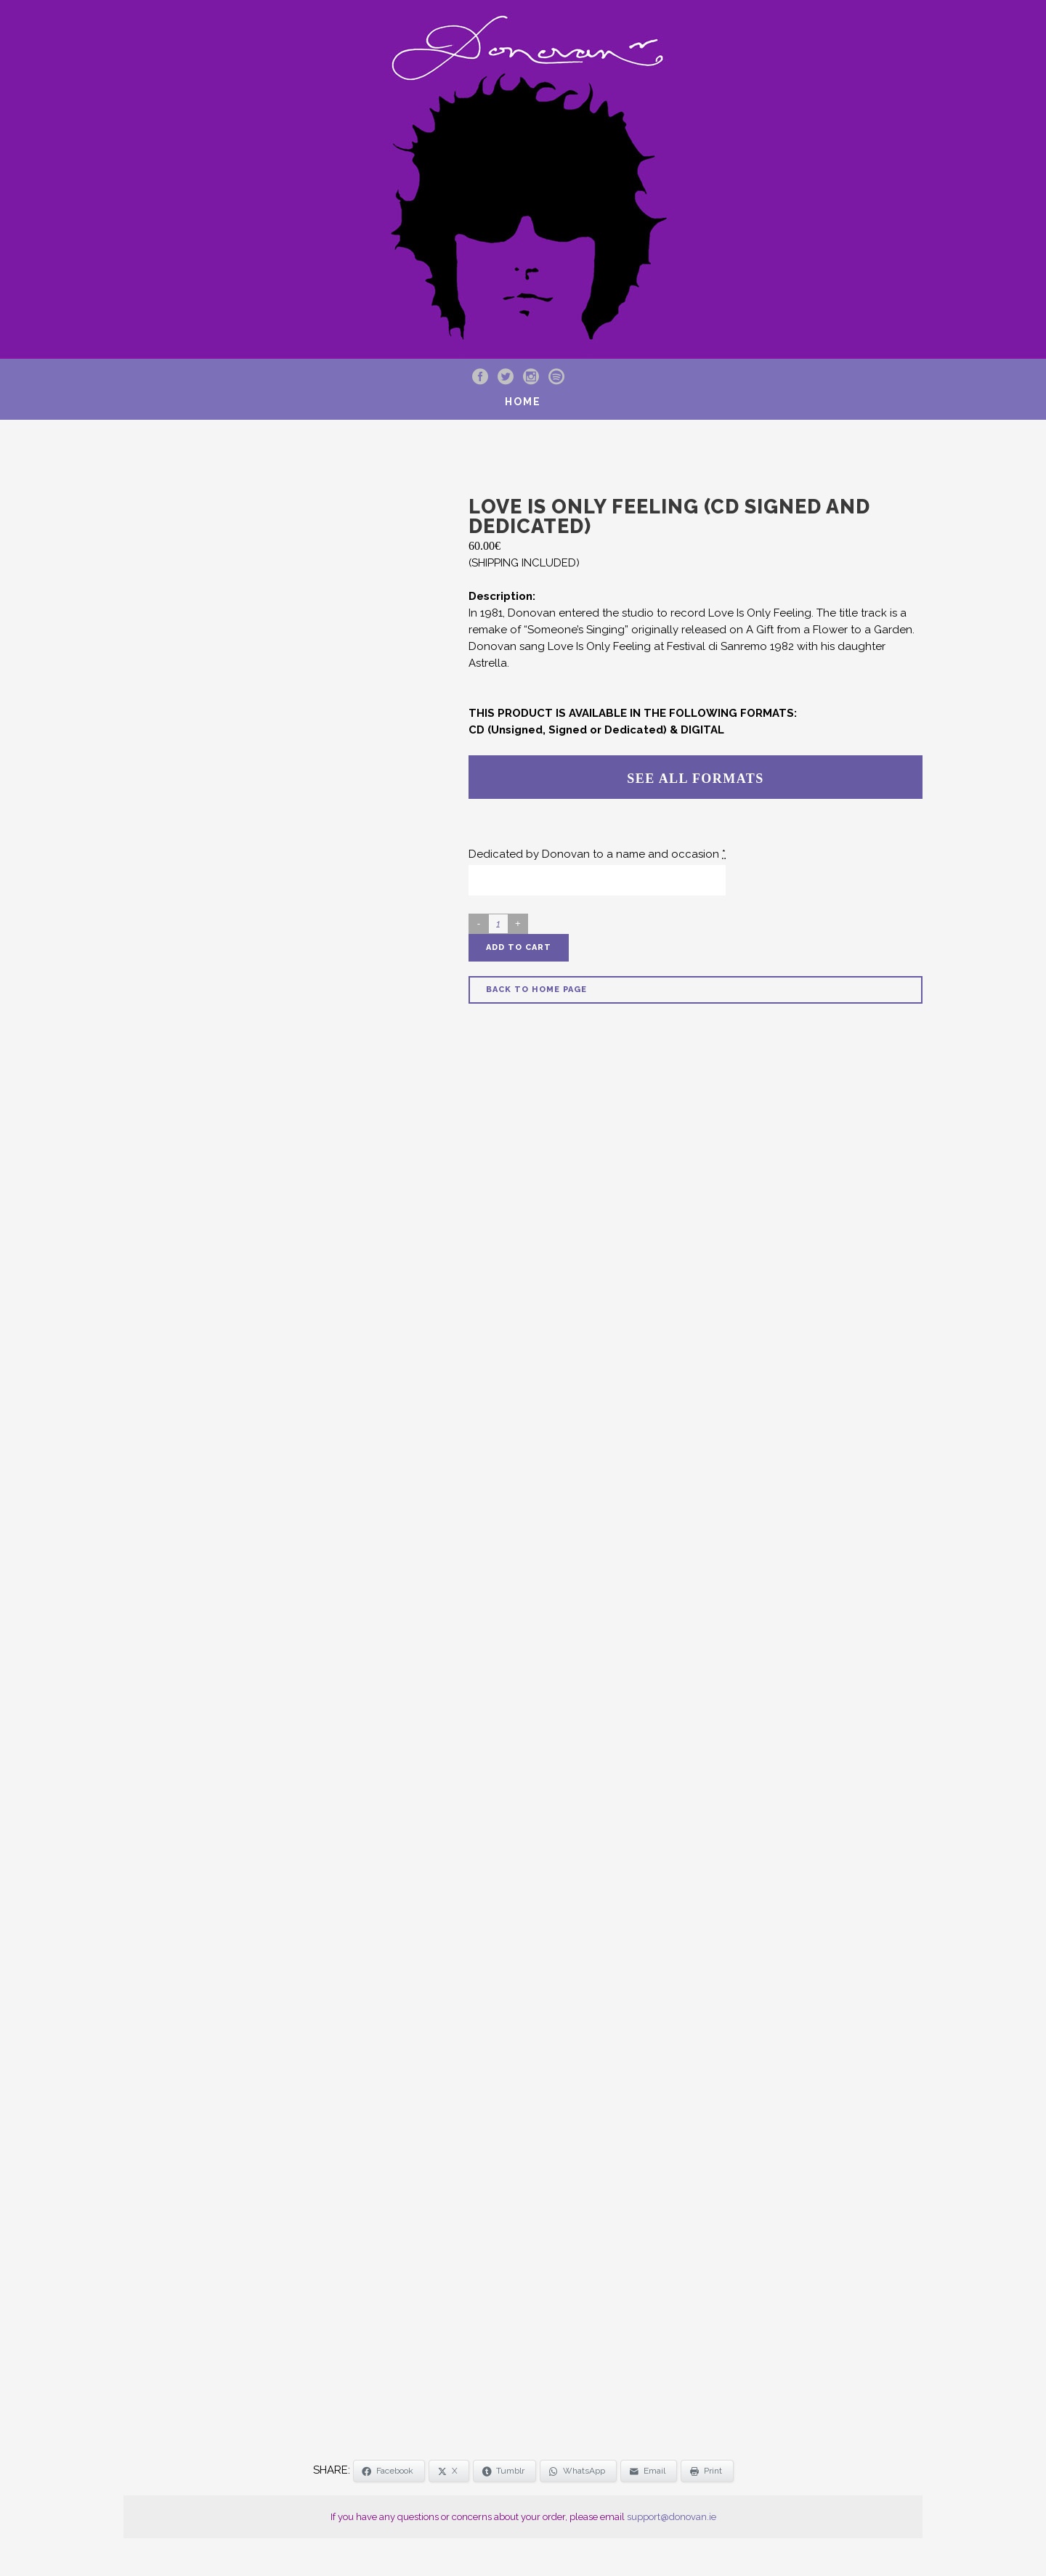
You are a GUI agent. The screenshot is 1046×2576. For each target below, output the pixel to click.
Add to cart (518, 947)
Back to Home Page (536, 989)
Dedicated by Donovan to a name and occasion (597, 854)
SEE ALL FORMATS (695, 778)
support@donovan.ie (671, 2516)
